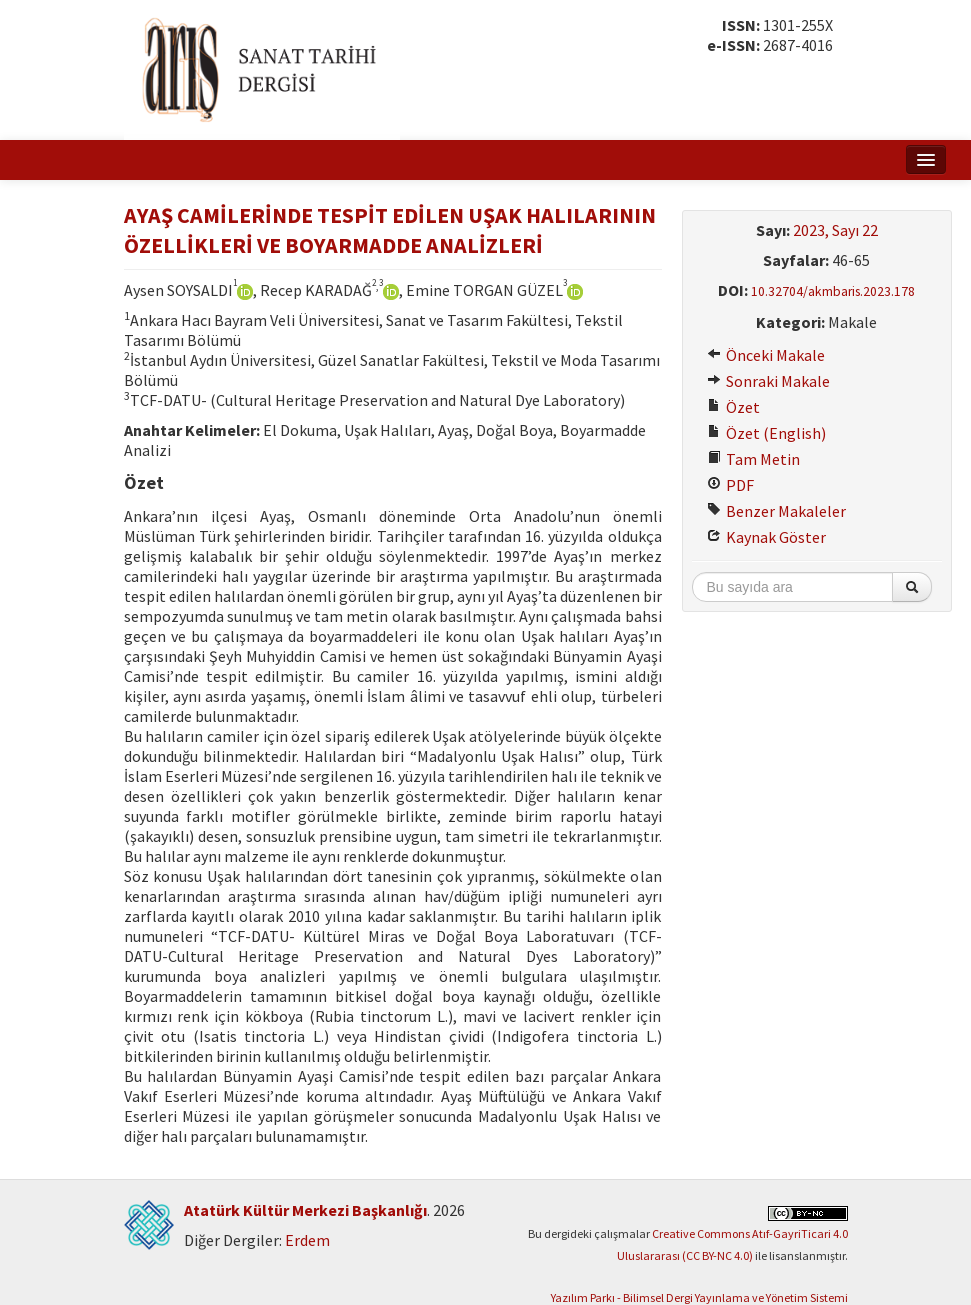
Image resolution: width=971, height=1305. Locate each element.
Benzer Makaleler (776, 511)
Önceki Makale (766, 355)
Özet (733, 407)
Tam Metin (753, 459)
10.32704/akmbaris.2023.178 (833, 291)
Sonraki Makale (768, 381)
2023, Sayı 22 (835, 230)
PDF (730, 485)
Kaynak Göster (766, 537)
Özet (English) (766, 433)
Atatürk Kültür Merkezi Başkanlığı (305, 1210)
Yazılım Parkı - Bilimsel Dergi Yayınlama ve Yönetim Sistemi (699, 1297)
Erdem (307, 1240)
